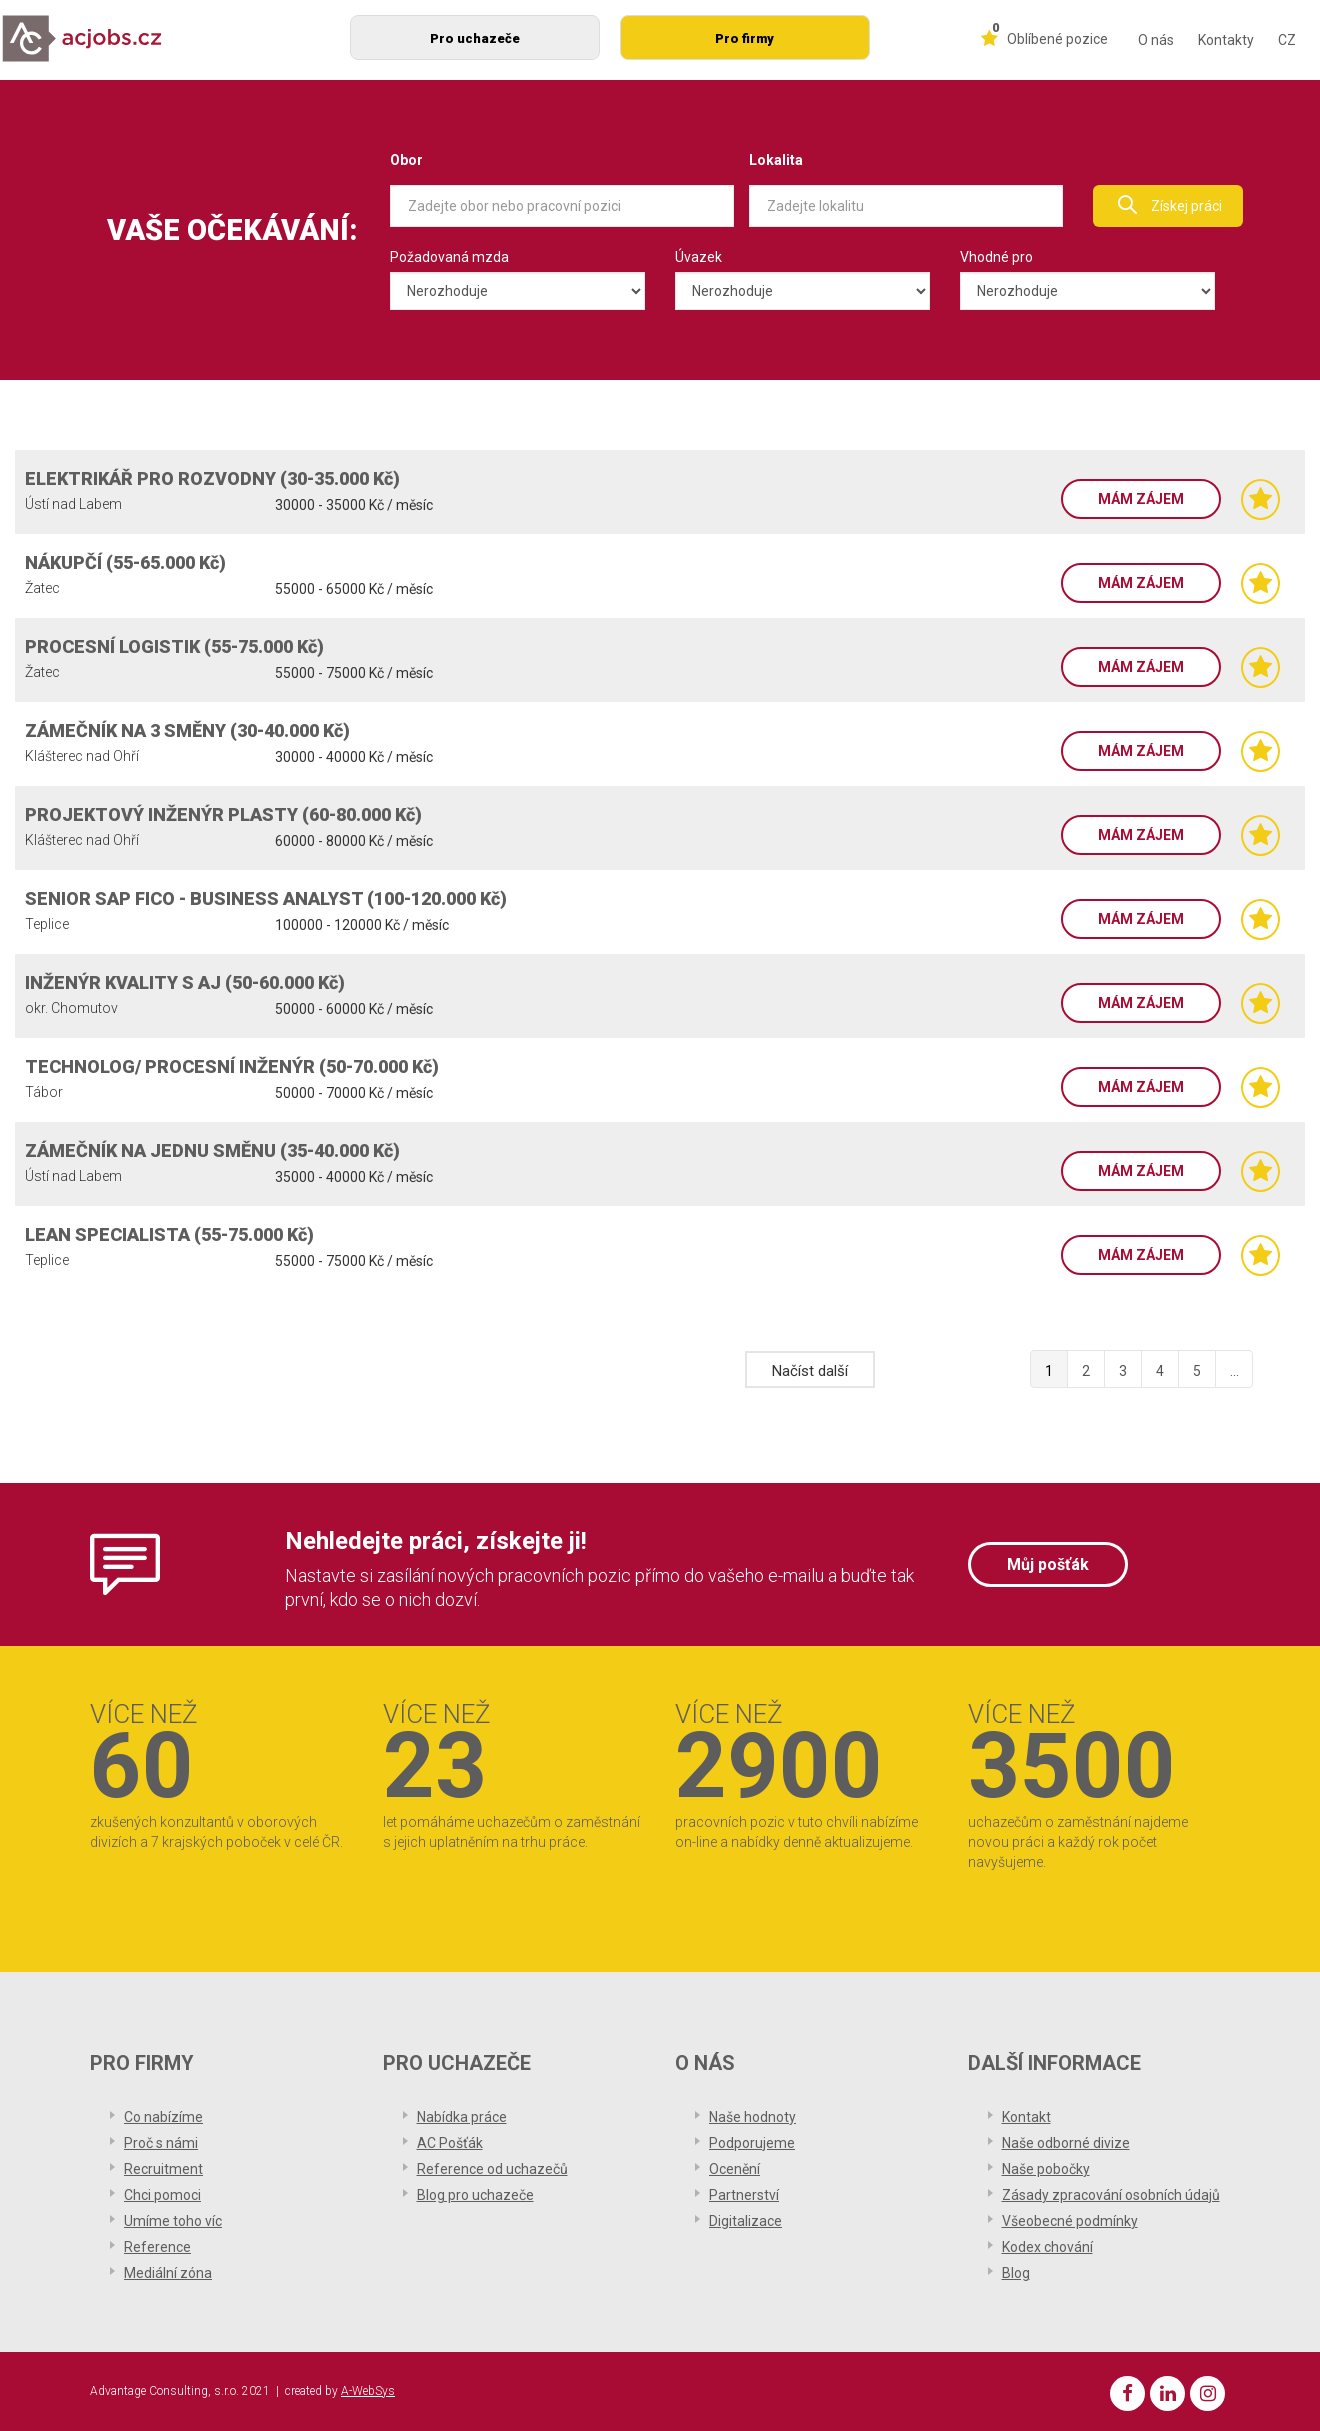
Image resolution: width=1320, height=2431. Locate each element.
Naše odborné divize (1066, 2143)
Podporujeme (752, 2143)
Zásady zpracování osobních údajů (1111, 2195)
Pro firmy (744, 38)
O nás (1156, 40)
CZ (1287, 40)
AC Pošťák (450, 2143)
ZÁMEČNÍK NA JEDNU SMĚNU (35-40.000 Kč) (212, 1150)
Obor (406, 160)
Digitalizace (745, 2221)
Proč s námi (161, 2143)
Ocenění (734, 2169)
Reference (157, 2247)
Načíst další (810, 1371)
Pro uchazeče (475, 38)
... (1234, 1371)
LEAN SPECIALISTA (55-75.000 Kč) (169, 1234)
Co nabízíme (163, 2117)
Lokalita (776, 160)
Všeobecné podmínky (1070, 2221)
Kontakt (1026, 2117)
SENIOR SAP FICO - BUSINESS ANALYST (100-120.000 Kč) (266, 898)
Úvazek (698, 257)
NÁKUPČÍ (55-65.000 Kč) (125, 562)
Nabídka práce (462, 2117)
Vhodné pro (996, 257)
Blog (1016, 2273)
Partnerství (744, 2195)
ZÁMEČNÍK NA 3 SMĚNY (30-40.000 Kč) (187, 730)
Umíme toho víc (173, 2221)
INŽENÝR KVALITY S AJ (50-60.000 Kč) (185, 982)
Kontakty (1226, 40)
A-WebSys (368, 2391)
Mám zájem (1141, 499)
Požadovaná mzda (449, 257)
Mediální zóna (168, 2273)
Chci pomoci (162, 2195)
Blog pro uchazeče (475, 2195)
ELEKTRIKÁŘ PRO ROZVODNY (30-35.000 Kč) (212, 478)
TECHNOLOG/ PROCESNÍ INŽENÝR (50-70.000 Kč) (232, 1066)
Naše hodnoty (752, 2117)
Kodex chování (1047, 2247)
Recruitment (163, 2169)
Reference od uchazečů (492, 2169)
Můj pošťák (1048, 1564)
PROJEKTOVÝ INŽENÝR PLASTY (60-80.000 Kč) (223, 814)
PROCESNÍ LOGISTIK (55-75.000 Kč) (174, 646)
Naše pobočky (1046, 2169)
